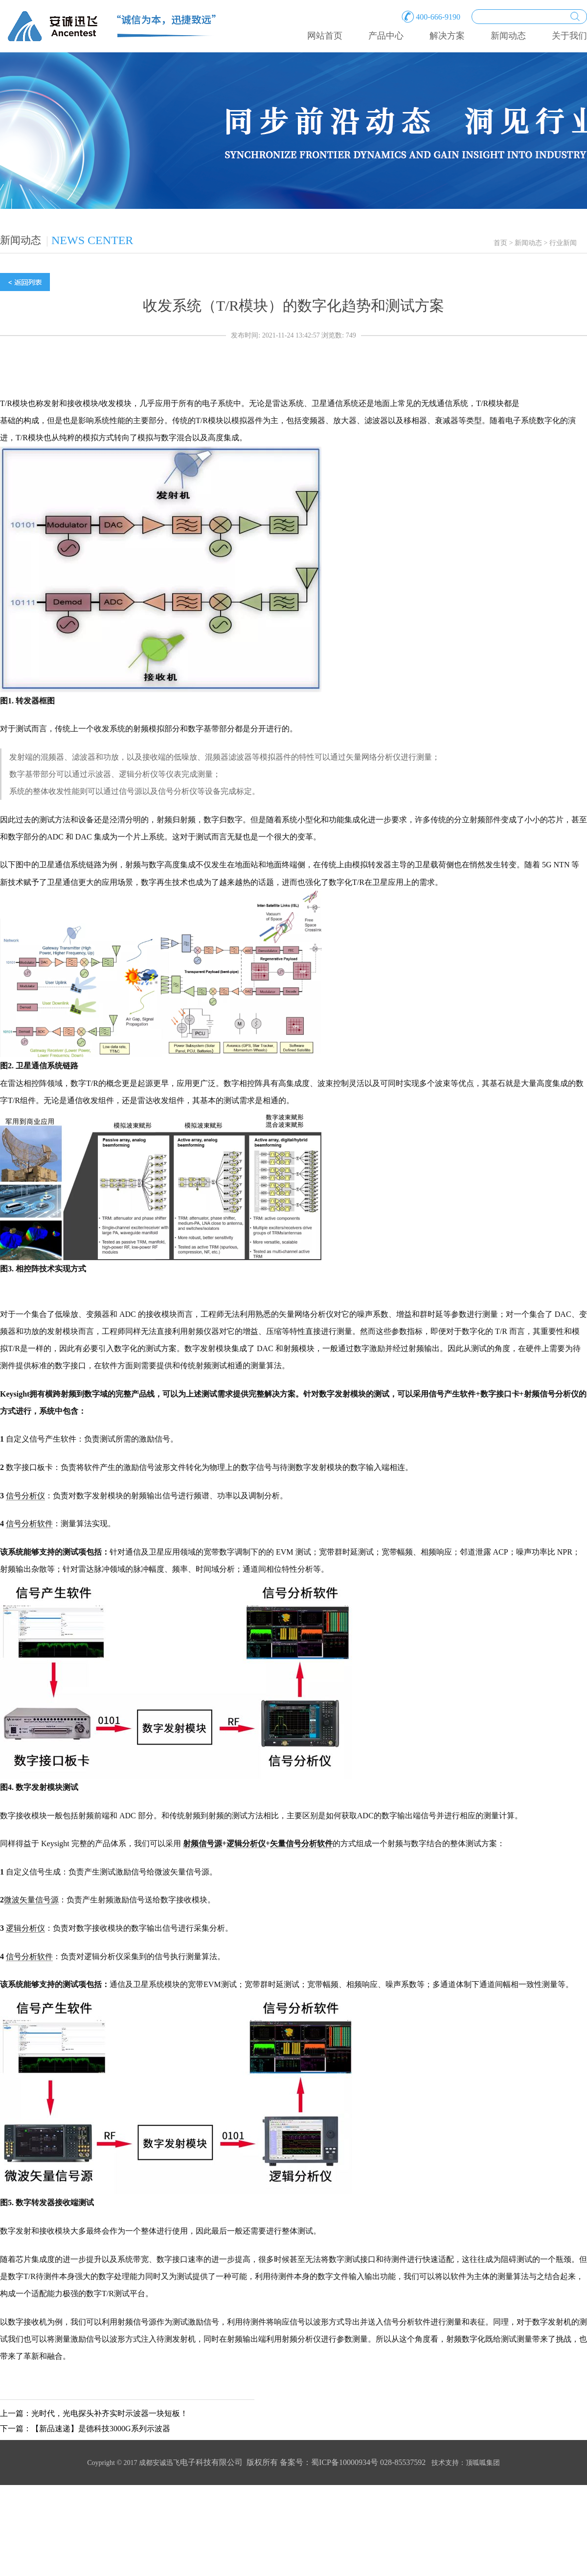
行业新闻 (563, 243)
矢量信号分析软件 (301, 1843)
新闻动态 (508, 36)
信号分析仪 (25, 1495)
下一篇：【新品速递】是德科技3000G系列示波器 (85, 2428)
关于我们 (569, 36)
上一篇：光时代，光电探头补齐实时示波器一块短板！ (94, 2413)
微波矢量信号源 (31, 1900)
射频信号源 (202, 1843)
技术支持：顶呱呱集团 (465, 2462)
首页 (500, 243)
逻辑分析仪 (246, 1843)
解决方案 (447, 36)
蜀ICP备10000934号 (344, 2462)
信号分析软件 (29, 1523)
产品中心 (386, 36)
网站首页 (324, 36)
